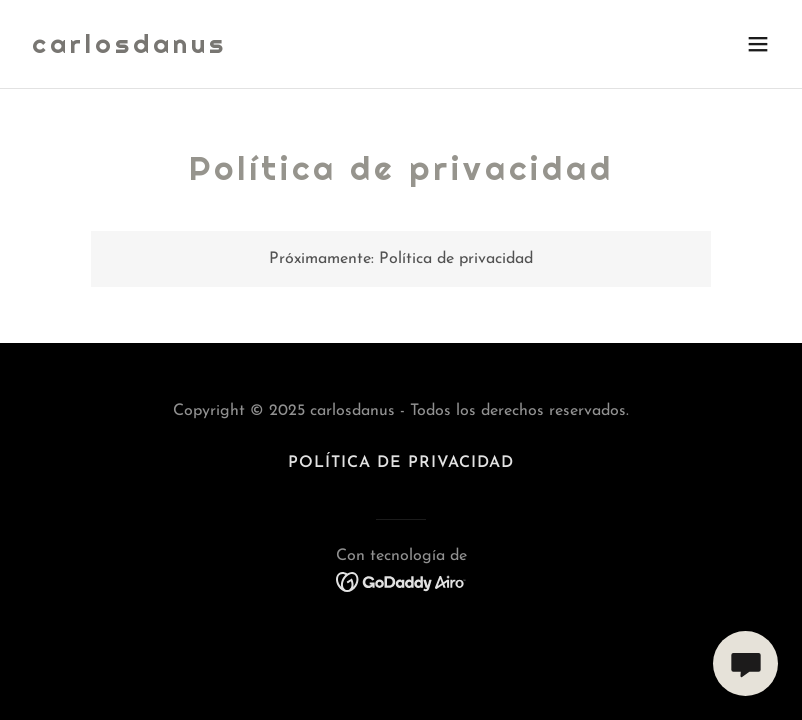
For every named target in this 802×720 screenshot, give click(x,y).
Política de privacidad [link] (401, 463)
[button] (758, 44)
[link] (129, 49)
